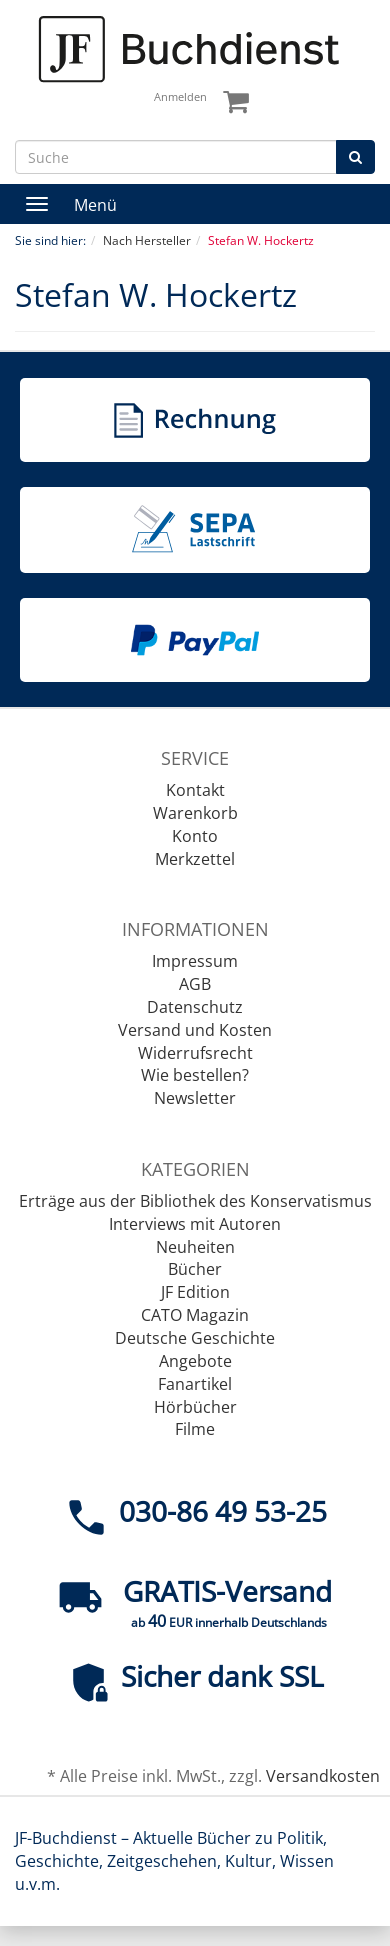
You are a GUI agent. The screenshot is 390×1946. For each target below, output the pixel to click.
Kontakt (195, 790)
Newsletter (195, 1098)
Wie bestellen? (195, 1075)
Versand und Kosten (195, 1030)
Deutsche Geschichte (195, 1338)
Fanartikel (195, 1384)
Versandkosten (323, 1776)
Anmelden (180, 96)
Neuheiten (195, 1247)
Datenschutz (195, 1007)
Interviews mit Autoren (195, 1224)
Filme (195, 1429)
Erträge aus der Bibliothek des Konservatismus (195, 1201)
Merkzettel (195, 859)
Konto (195, 836)
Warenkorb (195, 813)
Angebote (195, 1361)
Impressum (195, 961)
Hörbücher (195, 1407)
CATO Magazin (195, 1315)
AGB (195, 984)
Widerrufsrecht (195, 1053)
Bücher (195, 1269)
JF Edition (195, 1292)
